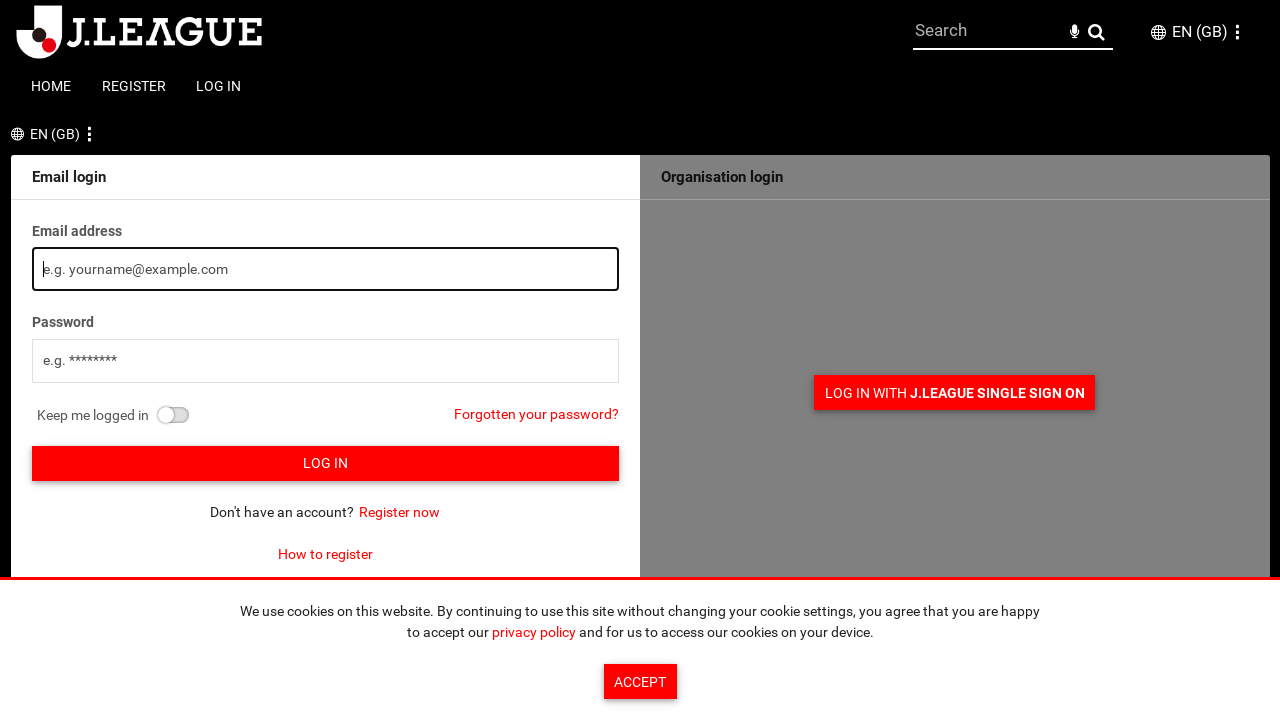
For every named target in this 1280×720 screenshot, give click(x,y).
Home (51, 86)
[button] (1237, 32)
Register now (399, 512)
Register (134, 86)
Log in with (955, 393)
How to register (325, 554)
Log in (218, 86)
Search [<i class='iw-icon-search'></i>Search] (1096, 31)
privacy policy (534, 632)
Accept (640, 682)
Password (63, 322)
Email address (77, 231)
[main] (640, 360)
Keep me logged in (93, 415)
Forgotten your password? (536, 414)
